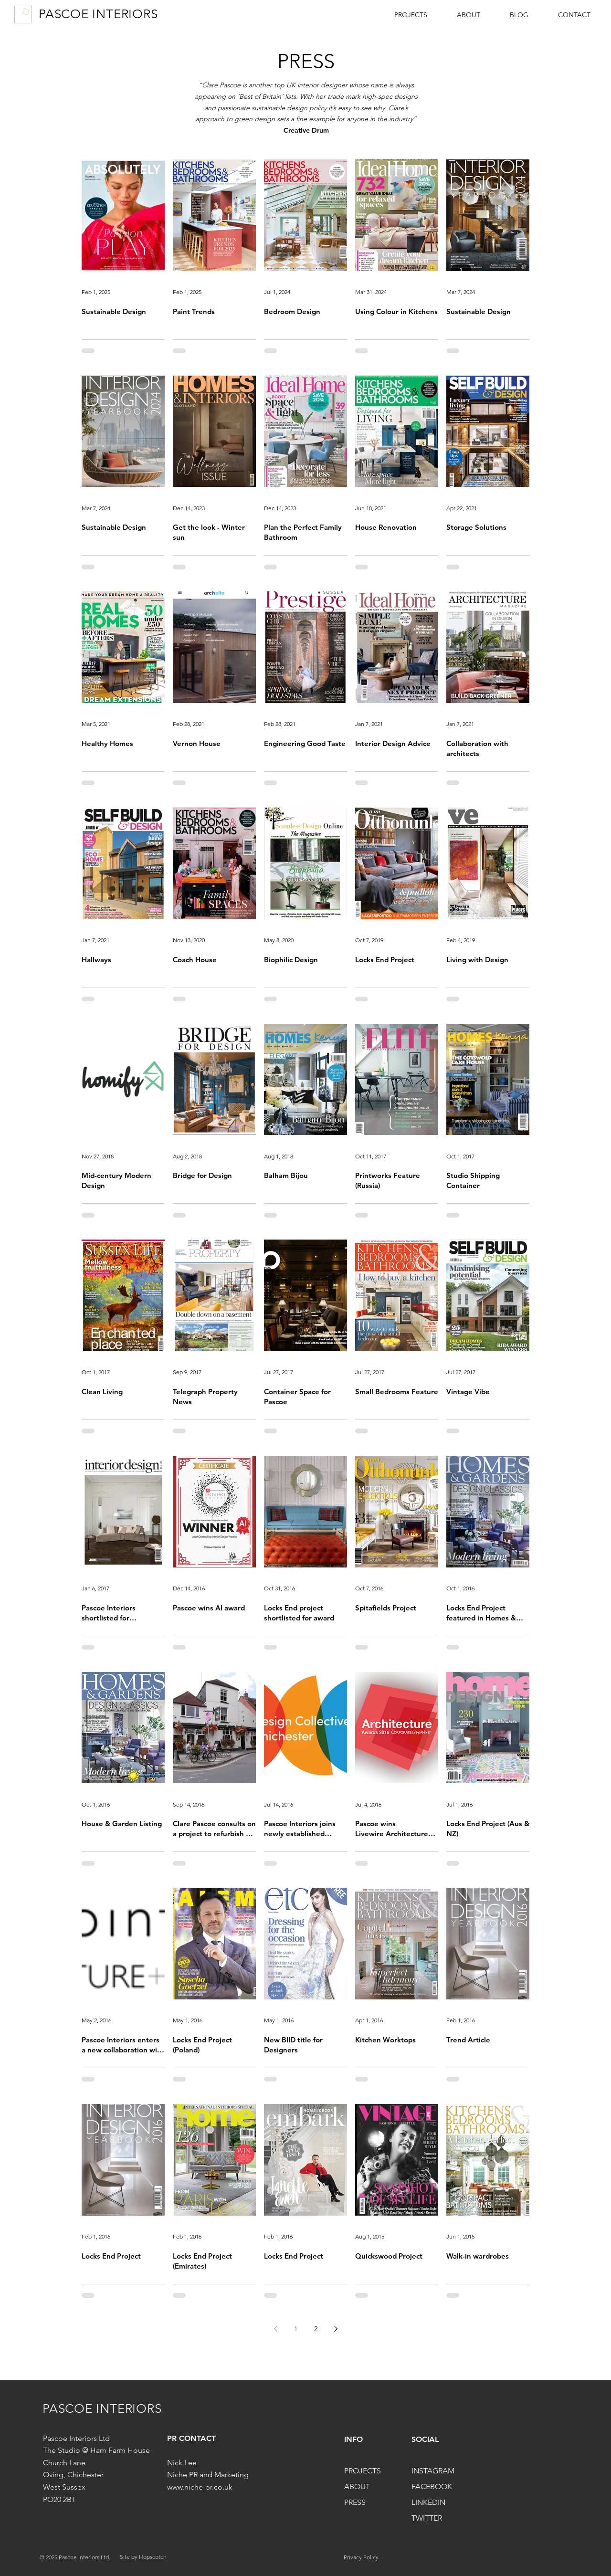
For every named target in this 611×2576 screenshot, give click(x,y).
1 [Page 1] (295, 2328)
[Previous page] (275, 2328)
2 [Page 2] (315, 2328)
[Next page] (335, 2328)
